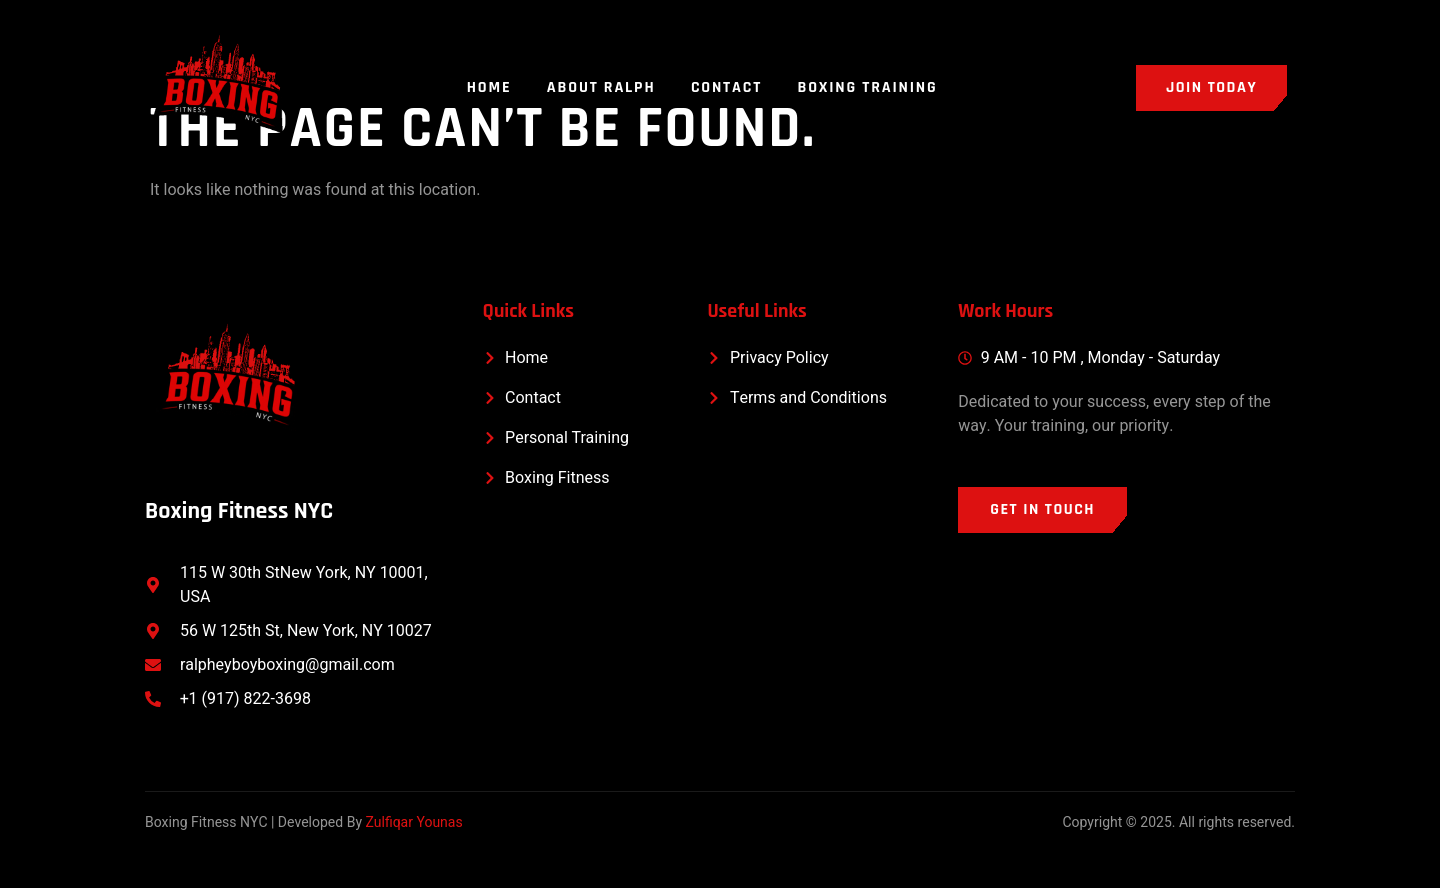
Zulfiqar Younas (414, 822)
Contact (727, 87)
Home (488, 87)
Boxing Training (869, 87)
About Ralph (601, 87)
